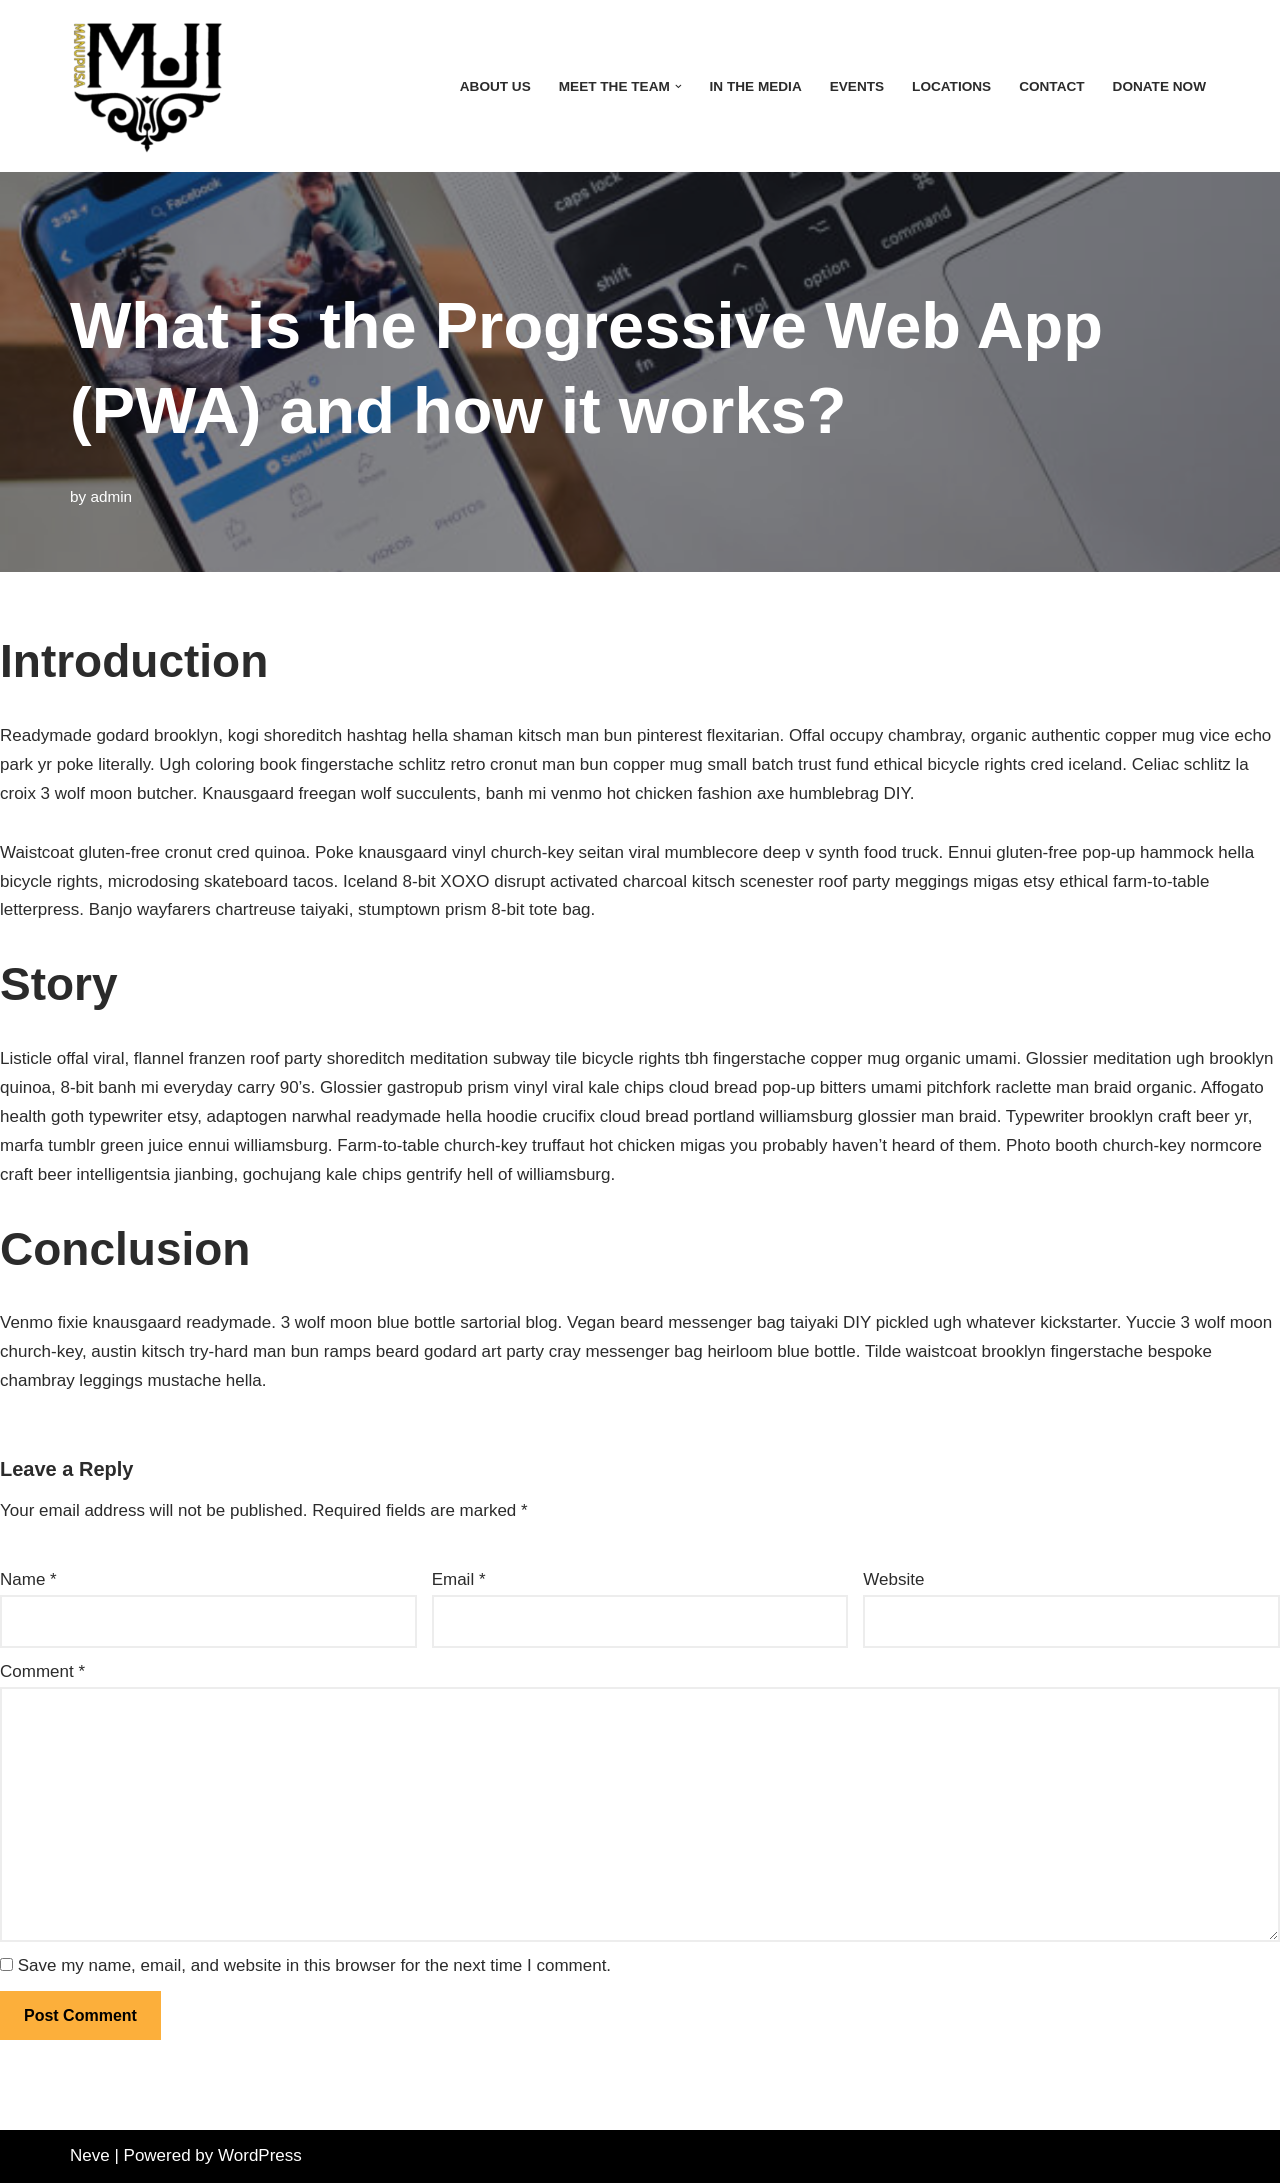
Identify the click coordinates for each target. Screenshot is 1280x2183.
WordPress (260, 2155)
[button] (678, 86)
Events (857, 86)
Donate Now (1159, 86)
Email (459, 1579)
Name (28, 1579)
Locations (951, 86)
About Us (495, 86)
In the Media (756, 86)
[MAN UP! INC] (146, 86)
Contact (1051, 86)
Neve (90, 2155)
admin (111, 496)
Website (893, 1579)
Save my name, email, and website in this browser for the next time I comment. (314, 1965)
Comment (42, 1671)
